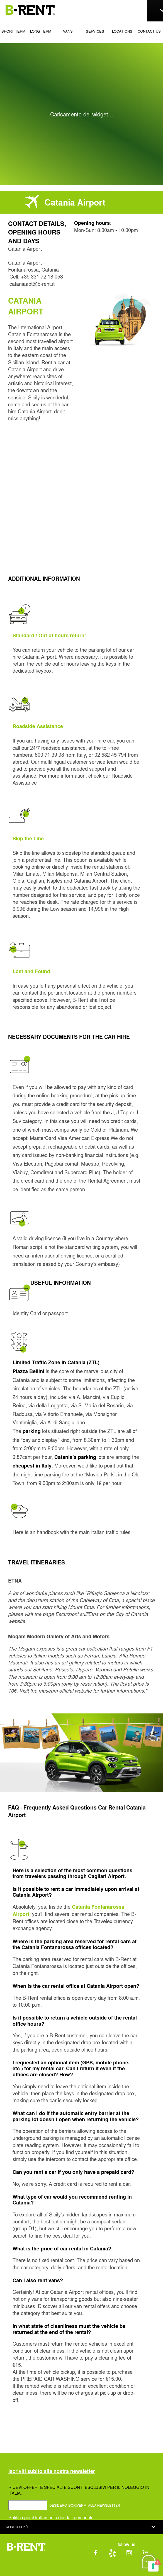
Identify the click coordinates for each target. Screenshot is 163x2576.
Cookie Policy (83, 2568)
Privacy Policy (65, 2568)
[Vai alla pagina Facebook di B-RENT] (102, 2554)
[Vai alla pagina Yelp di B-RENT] (118, 2554)
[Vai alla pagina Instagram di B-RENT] (134, 2554)
